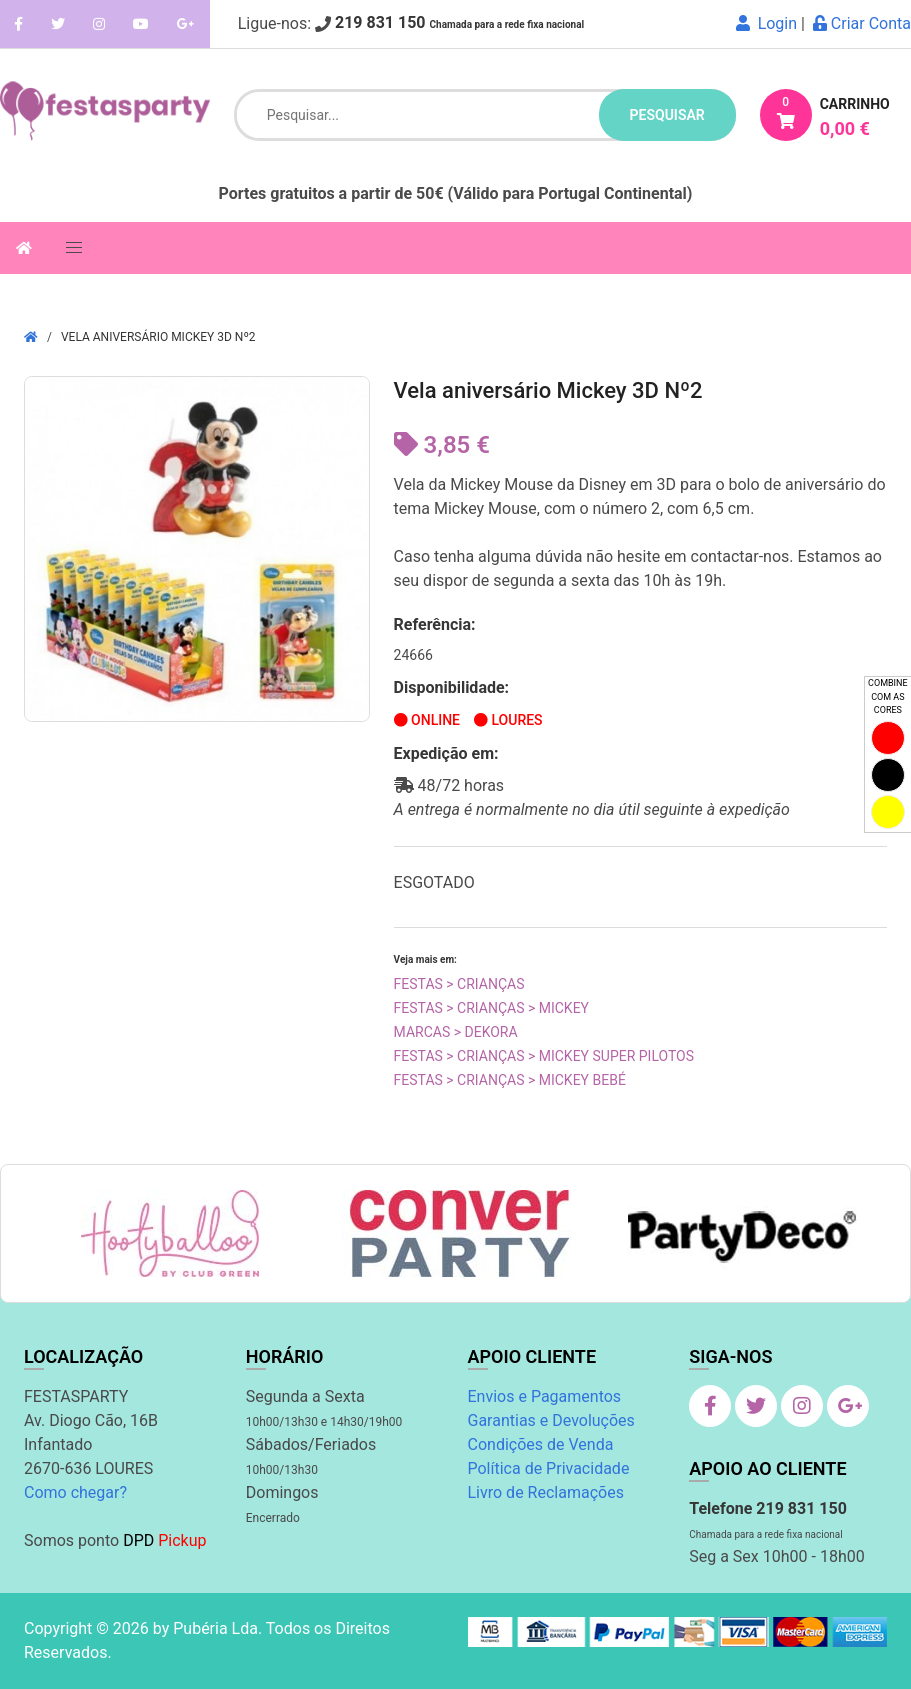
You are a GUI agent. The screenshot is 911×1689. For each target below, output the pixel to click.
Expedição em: (446, 753)
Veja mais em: (425, 959)
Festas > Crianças (459, 984)
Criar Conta (862, 23)
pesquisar (667, 115)
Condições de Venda (541, 1444)
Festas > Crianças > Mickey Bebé (510, 1080)
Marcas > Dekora (456, 1032)
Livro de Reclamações (546, 1492)
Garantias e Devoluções (551, 1420)
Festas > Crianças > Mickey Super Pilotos (544, 1056)
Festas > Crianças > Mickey (491, 1008)
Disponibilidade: (452, 687)
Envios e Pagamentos (545, 1396)
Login (766, 23)
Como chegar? (75, 1492)
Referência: (435, 624)
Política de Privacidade (549, 1468)
